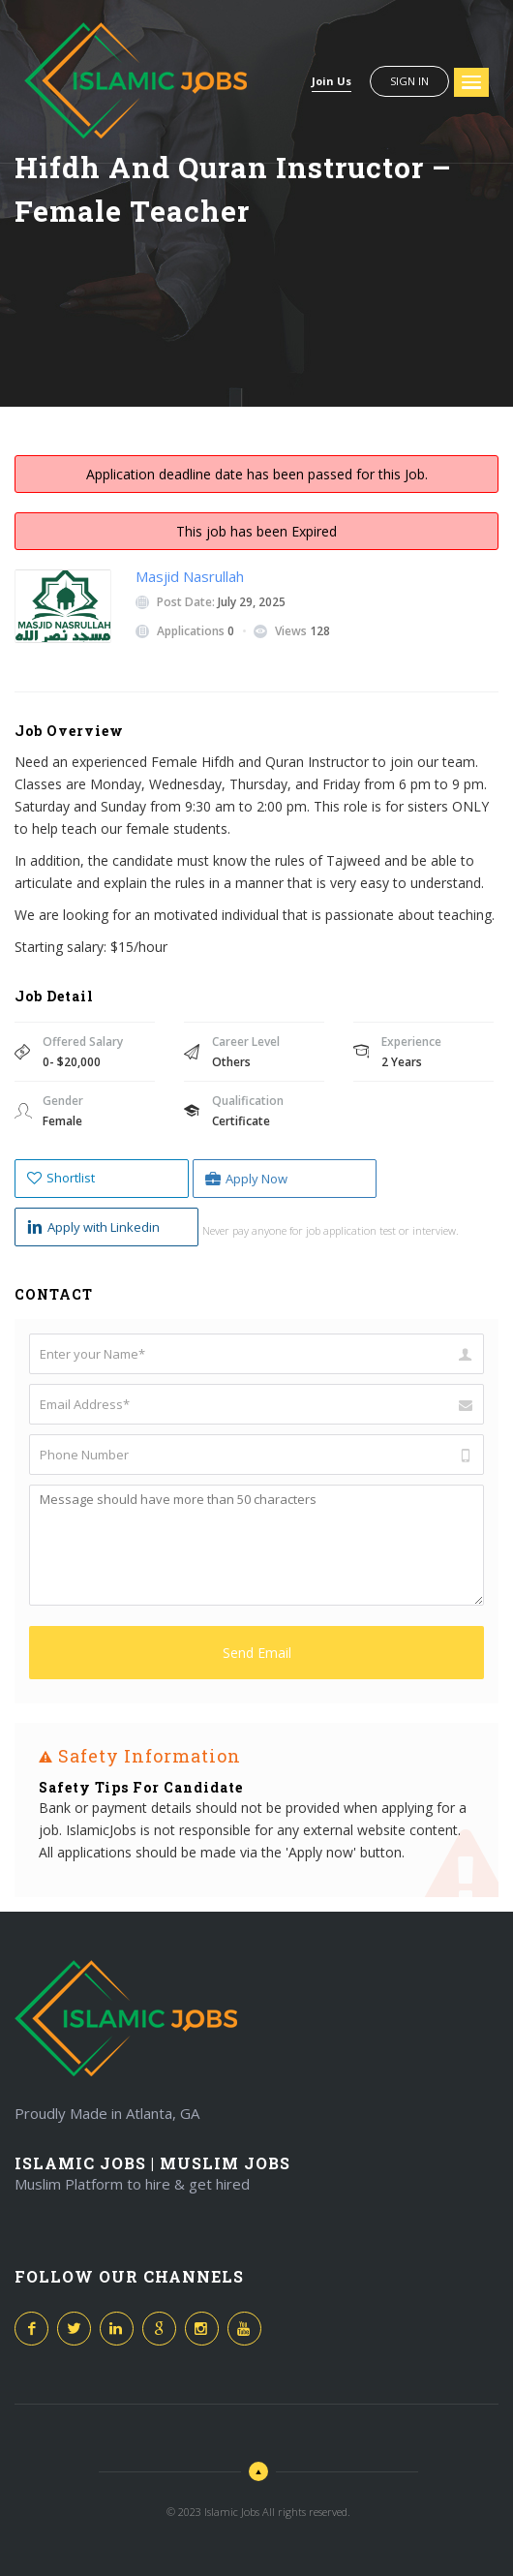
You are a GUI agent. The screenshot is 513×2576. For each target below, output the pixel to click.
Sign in (409, 81)
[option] (256, 1818)
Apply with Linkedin (93, 1227)
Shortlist (61, 1177)
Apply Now (246, 1178)
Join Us (331, 81)
